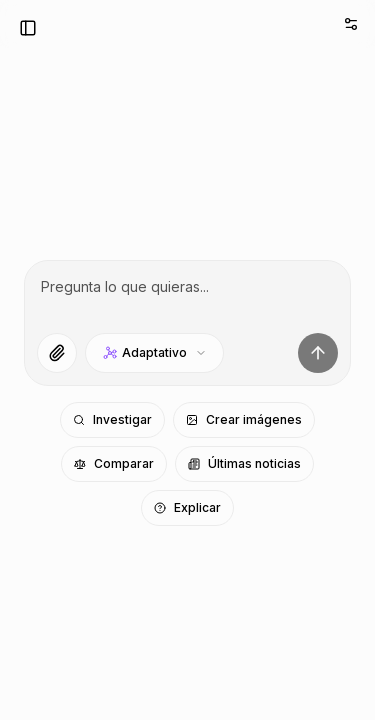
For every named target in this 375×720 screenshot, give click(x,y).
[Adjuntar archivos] (57, 353)
